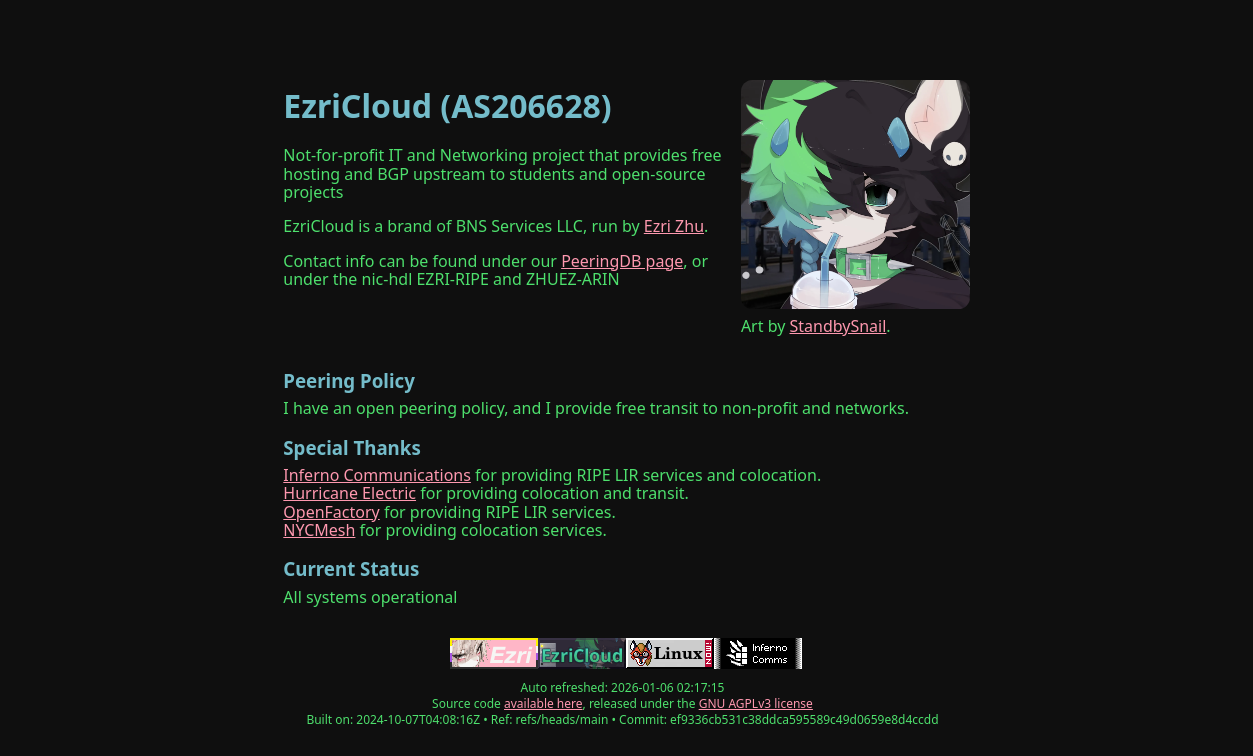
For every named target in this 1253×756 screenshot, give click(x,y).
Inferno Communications (377, 475)
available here (543, 703)
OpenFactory (331, 512)
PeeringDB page (622, 261)
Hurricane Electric (349, 493)
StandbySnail (838, 326)
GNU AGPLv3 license (756, 703)
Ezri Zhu (674, 226)
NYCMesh (319, 530)
